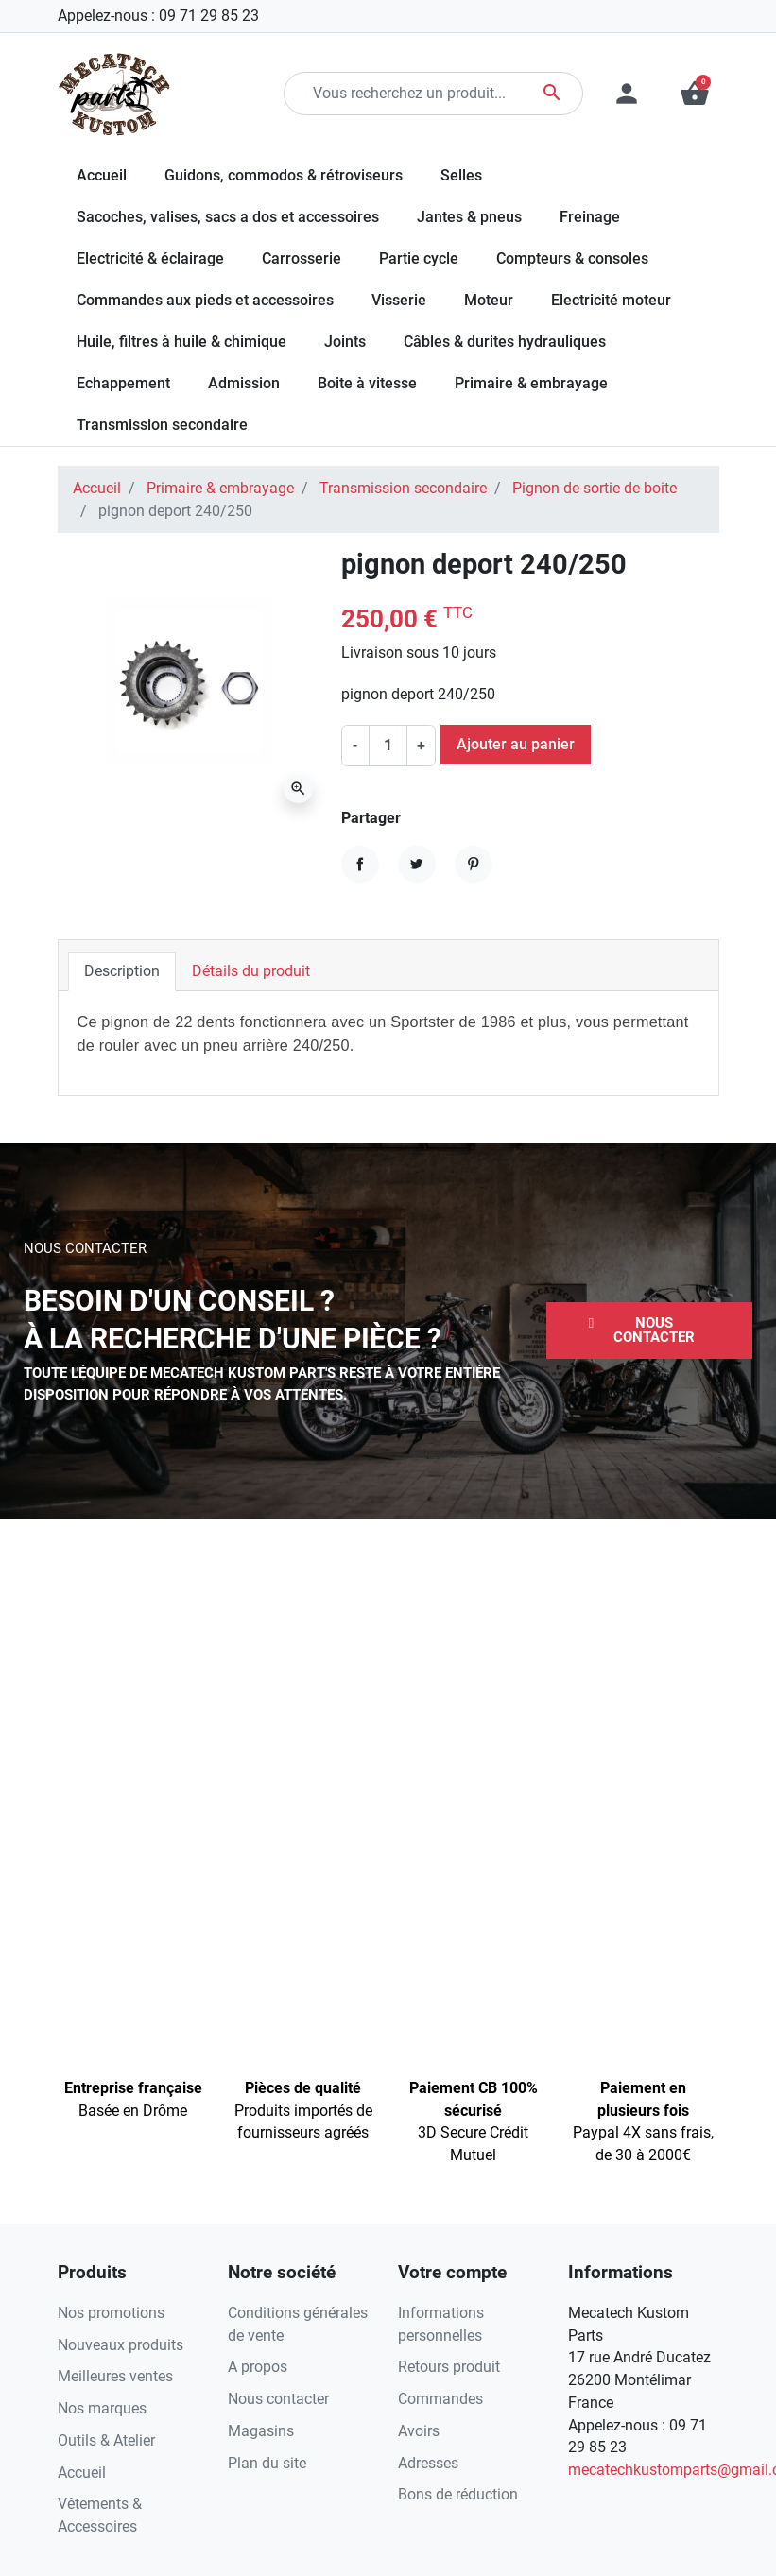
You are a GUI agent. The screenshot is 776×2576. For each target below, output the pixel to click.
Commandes (440, 2399)
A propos (257, 2367)
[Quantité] (388, 745)
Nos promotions (111, 2313)
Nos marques (102, 2408)
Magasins (261, 2431)
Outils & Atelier (106, 2440)
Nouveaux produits (120, 2345)
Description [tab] (122, 971)
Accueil (97, 488)
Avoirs (419, 2431)
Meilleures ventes (115, 2376)
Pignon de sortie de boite (594, 488)
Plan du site (267, 2463)
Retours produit (449, 2367)
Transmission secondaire (403, 488)
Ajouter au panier (516, 744)
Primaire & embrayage (220, 488)
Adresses (428, 2463)
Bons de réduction (458, 2494)
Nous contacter (278, 2399)
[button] (649, 1330)
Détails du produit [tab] (251, 971)
